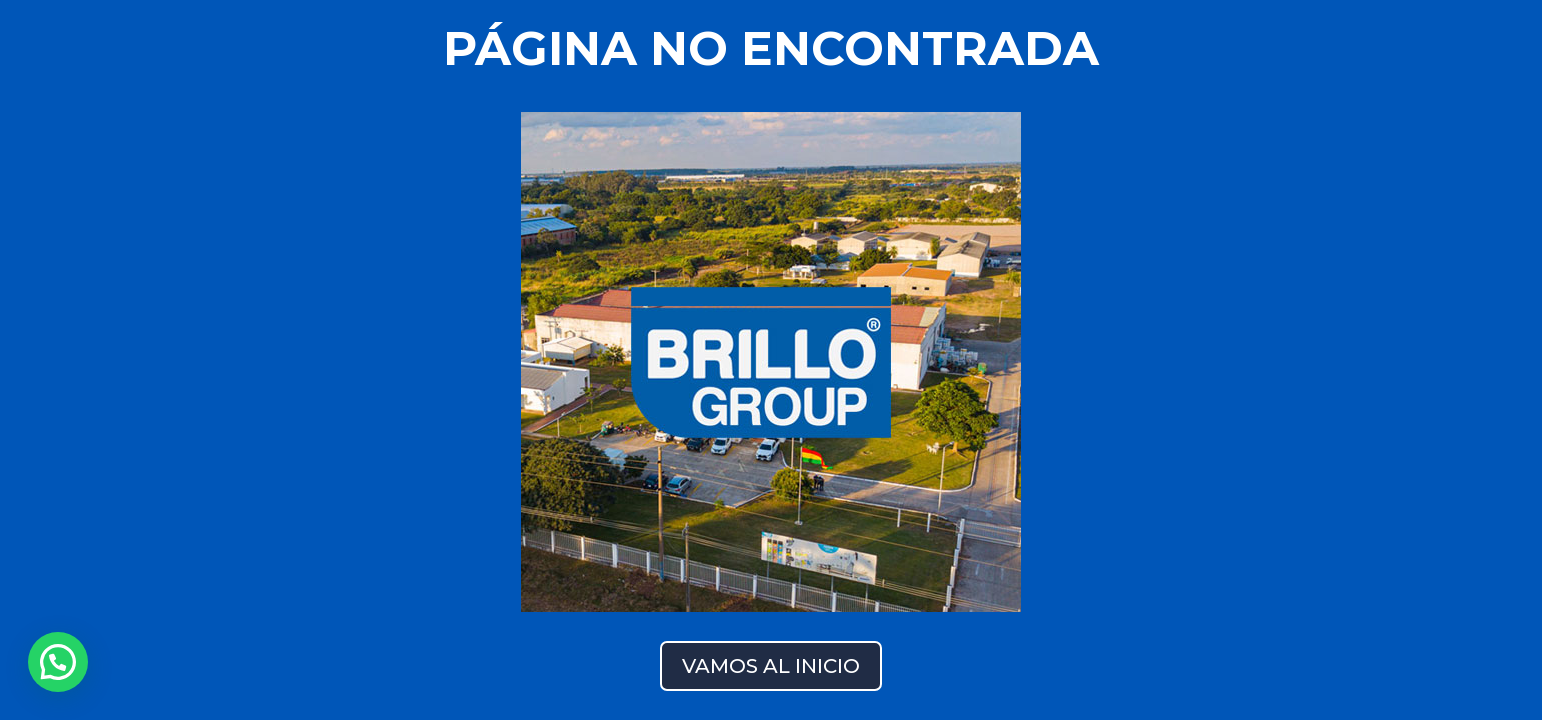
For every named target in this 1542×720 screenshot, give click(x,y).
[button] (58, 662)
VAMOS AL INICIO (771, 666)
